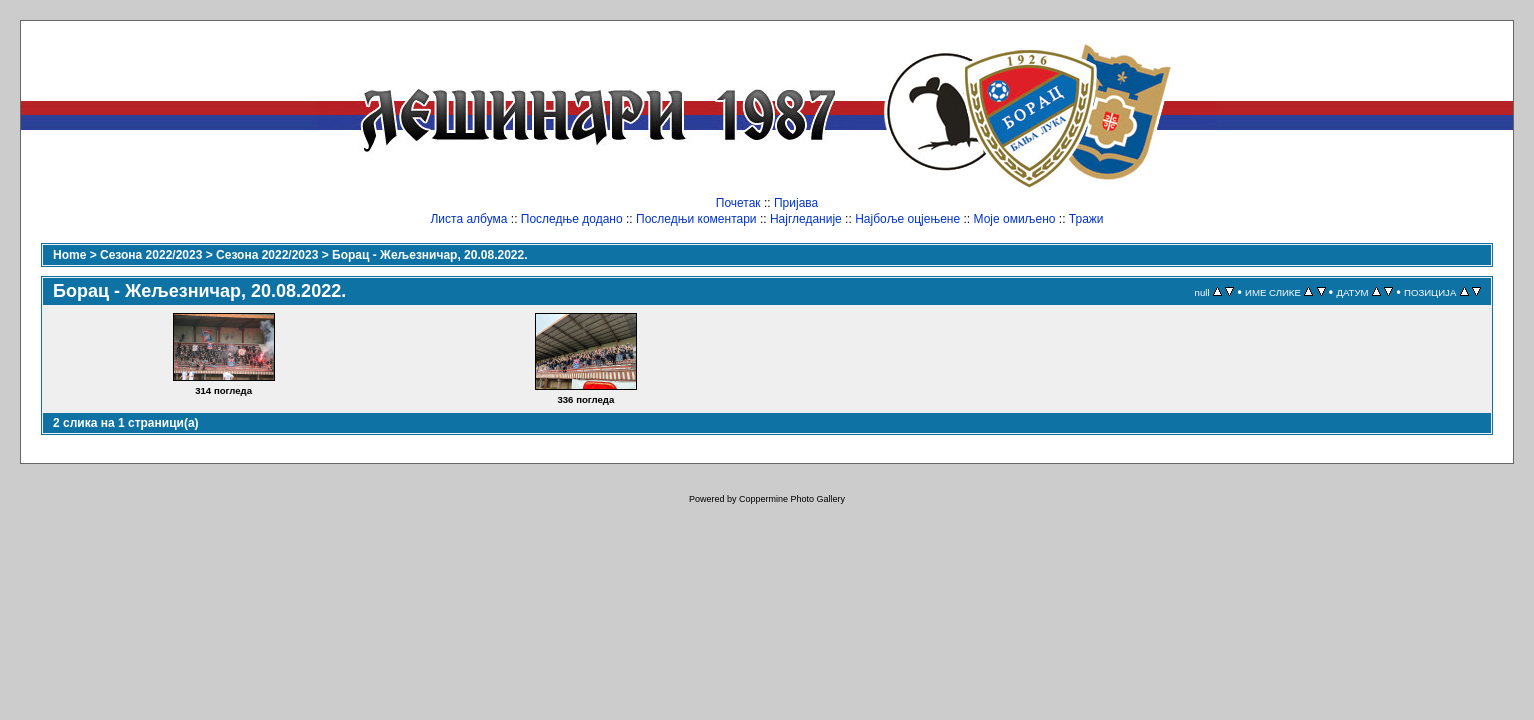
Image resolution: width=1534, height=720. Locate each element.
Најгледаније (806, 219)
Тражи (1086, 219)
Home (69, 255)
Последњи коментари (696, 219)
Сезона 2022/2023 (151, 255)
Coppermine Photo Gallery (792, 499)
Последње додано (572, 219)
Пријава (796, 203)
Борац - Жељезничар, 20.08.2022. (429, 255)
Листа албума (468, 219)
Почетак (738, 203)
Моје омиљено (1015, 219)
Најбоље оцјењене (907, 219)
